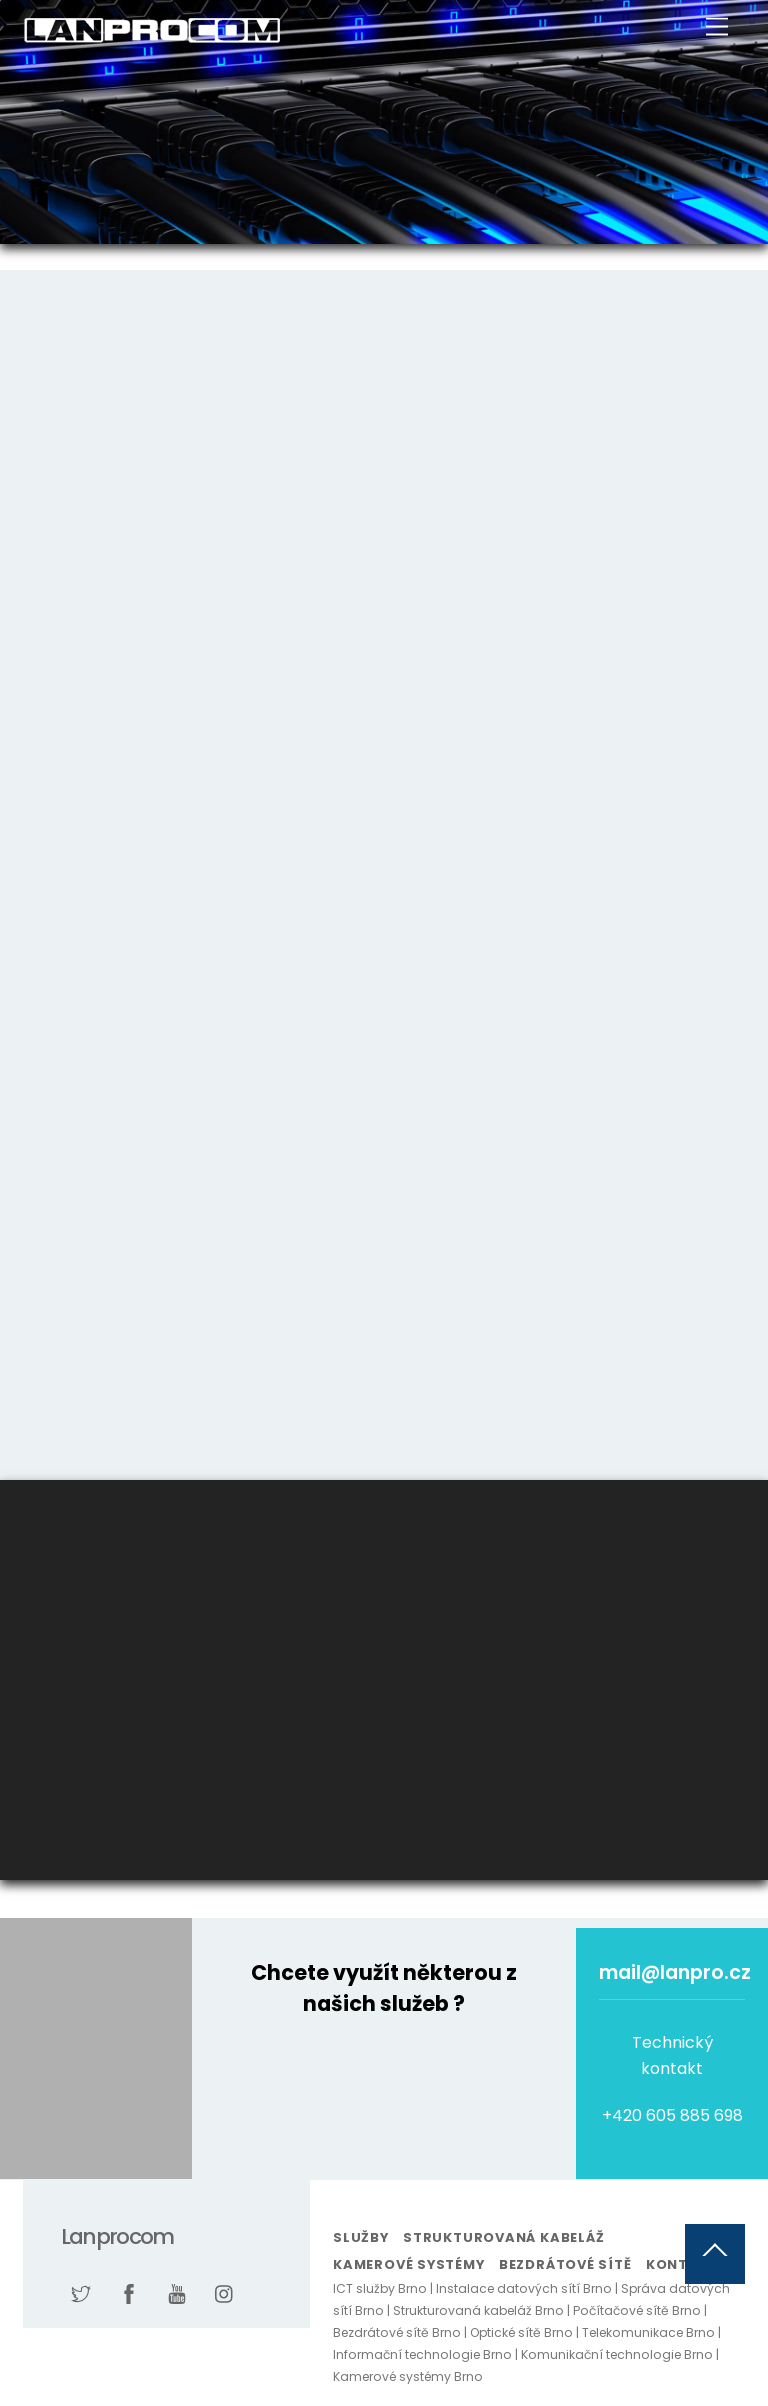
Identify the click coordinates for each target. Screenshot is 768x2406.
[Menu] (717, 27)
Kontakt (682, 2264)
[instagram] (225, 2293)
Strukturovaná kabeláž (503, 2237)
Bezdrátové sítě (565, 2264)
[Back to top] (715, 2254)
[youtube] (177, 2293)
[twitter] (81, 2293)
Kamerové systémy (408, 2264)
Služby (361, 2237)
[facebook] (129, 2293)
